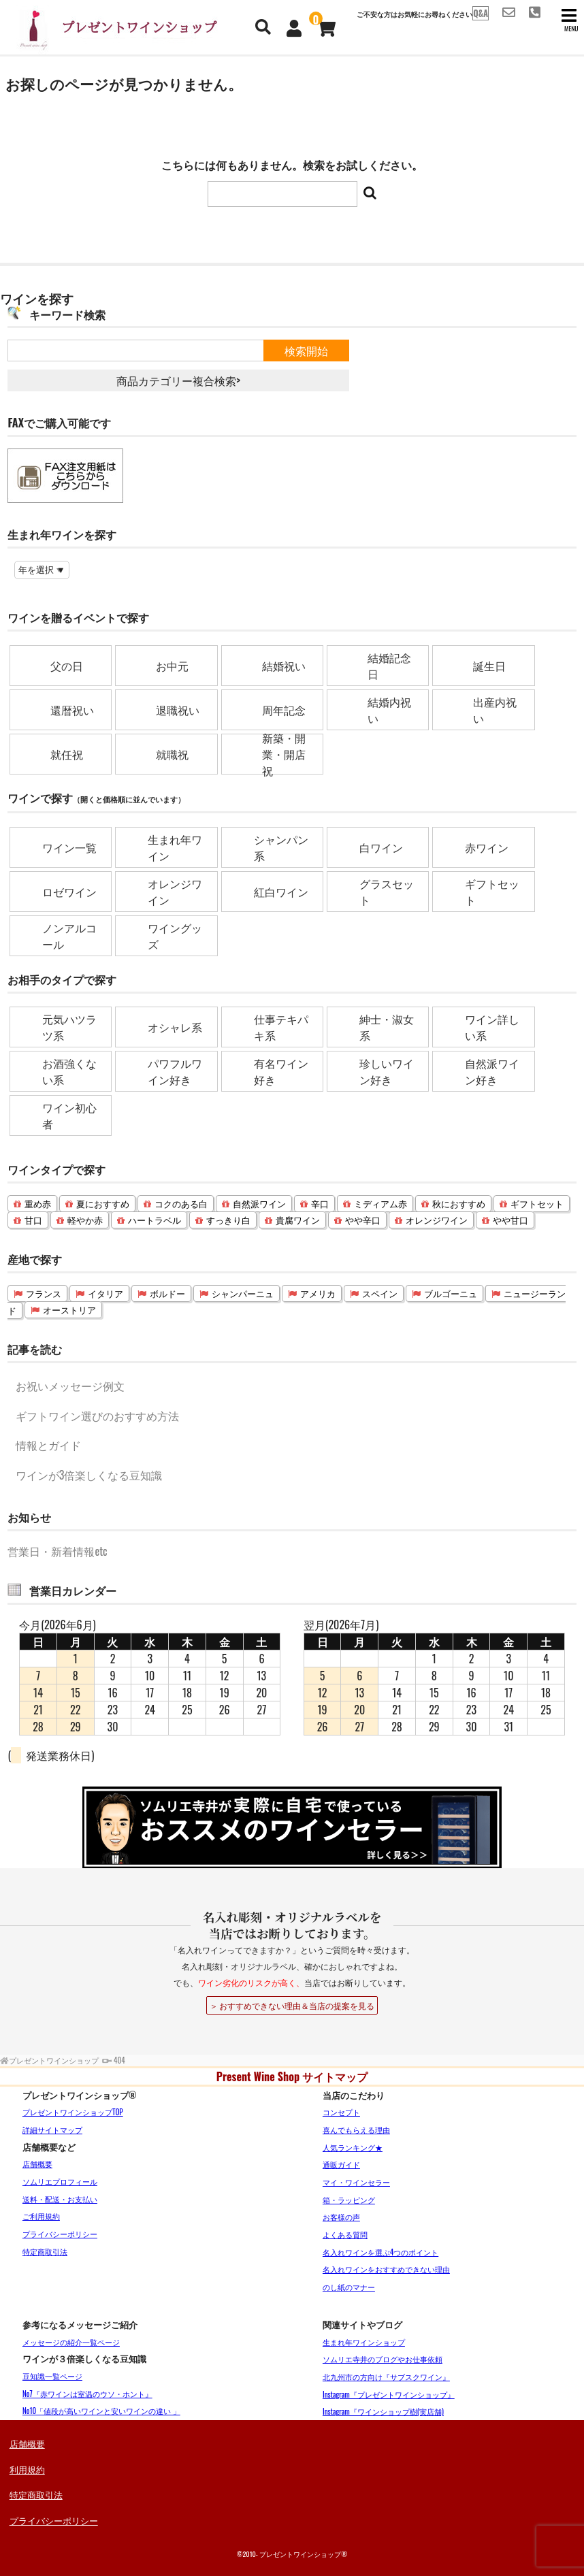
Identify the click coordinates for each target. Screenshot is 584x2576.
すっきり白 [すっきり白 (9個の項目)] (228, 1219)
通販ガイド (341, 2164)
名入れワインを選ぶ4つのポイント (380, 2252)
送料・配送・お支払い (59, 2199)
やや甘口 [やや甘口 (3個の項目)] (510, 1219)
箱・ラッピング (349, 2199)
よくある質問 (345, 2234)
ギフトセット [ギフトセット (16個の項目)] (537, 1203)
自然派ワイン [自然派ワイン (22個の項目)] (259, 1203)
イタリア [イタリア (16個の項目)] (105, 1293)
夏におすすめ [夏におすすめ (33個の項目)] (102, 1203)
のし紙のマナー (349, 2286)
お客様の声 (341, 2216)
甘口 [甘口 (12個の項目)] (33, 1219)
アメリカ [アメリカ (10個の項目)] (318, 1293)
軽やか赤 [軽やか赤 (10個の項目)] (85, 1219)
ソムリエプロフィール (59, 2181)
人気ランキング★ (353, 2147)
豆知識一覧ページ (52, 2375)
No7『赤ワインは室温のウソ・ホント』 (87, 2393)
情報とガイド (48, 1445)
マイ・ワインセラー (356, 2181)
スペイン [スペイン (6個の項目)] (380, 1293)
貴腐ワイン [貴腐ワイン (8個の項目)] (298, 1219)
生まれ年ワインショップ (364, 2341)
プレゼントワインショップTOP (72, 2111)
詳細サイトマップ (52, 2129)
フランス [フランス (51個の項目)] (43, 1293)
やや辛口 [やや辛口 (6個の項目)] (362, 1219)
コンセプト (341, 2111)
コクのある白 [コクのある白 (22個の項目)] (181, 1203)
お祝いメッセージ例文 (70, 1385)
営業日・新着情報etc (57, 1551)
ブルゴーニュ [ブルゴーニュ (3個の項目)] (450, 1293)
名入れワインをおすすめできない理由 (386, 2269)
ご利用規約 (41, 2216)
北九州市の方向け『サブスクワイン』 (386, 2376)
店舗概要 (37, 2163)
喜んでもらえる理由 (356, 2129)
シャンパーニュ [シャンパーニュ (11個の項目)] (243, 1293)
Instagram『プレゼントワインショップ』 (389, 2394)
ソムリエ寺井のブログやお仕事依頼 (382, 2358)
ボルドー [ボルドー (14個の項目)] (167, 1293)
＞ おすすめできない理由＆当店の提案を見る (292, 2005)
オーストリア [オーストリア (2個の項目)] (69, 1309)
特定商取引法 (44, 2251)
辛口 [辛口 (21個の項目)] (320, 1203)
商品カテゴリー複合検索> (178, 380)
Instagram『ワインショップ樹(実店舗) (383, 2411)
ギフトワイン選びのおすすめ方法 (97, 1415)
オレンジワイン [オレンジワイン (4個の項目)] (437, 1219)
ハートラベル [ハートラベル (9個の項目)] (154, 1219)
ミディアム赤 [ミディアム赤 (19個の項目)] (380, 1203)
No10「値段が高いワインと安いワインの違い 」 (101, 2410)
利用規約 (27, 2469)
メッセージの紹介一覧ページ (71, 2341)
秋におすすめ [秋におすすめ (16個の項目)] (458, 1203)
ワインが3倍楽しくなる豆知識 (89, 1475)
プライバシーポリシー (59, 2233)
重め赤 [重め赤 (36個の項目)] (38, 1203)
